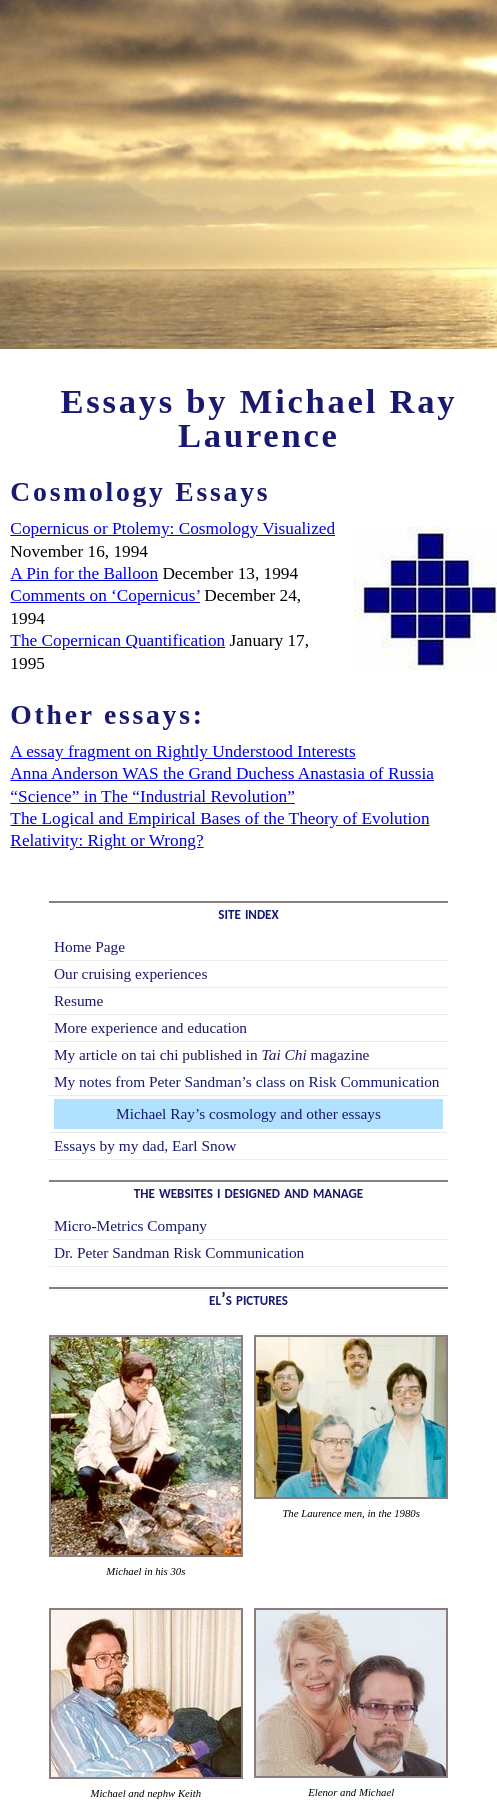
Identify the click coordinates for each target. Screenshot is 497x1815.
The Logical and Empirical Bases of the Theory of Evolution (219, 818)
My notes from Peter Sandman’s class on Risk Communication (247, 1081)
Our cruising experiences (131, 973)
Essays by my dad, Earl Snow (145, 1145)
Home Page (89, 946)
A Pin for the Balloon (84, 573)
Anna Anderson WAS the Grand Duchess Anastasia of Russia (222, 773)
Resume (78, 1000)
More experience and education (150, 1027)
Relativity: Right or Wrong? (106, 840)
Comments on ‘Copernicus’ (105, 595)
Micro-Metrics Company (130, 1225)
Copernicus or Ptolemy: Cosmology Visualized (172, 528)
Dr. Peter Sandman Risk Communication (179, 1252)
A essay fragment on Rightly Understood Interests (182, 751)
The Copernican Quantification (117, 640)
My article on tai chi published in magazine (212, 1054)
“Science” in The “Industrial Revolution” (152, 796)
